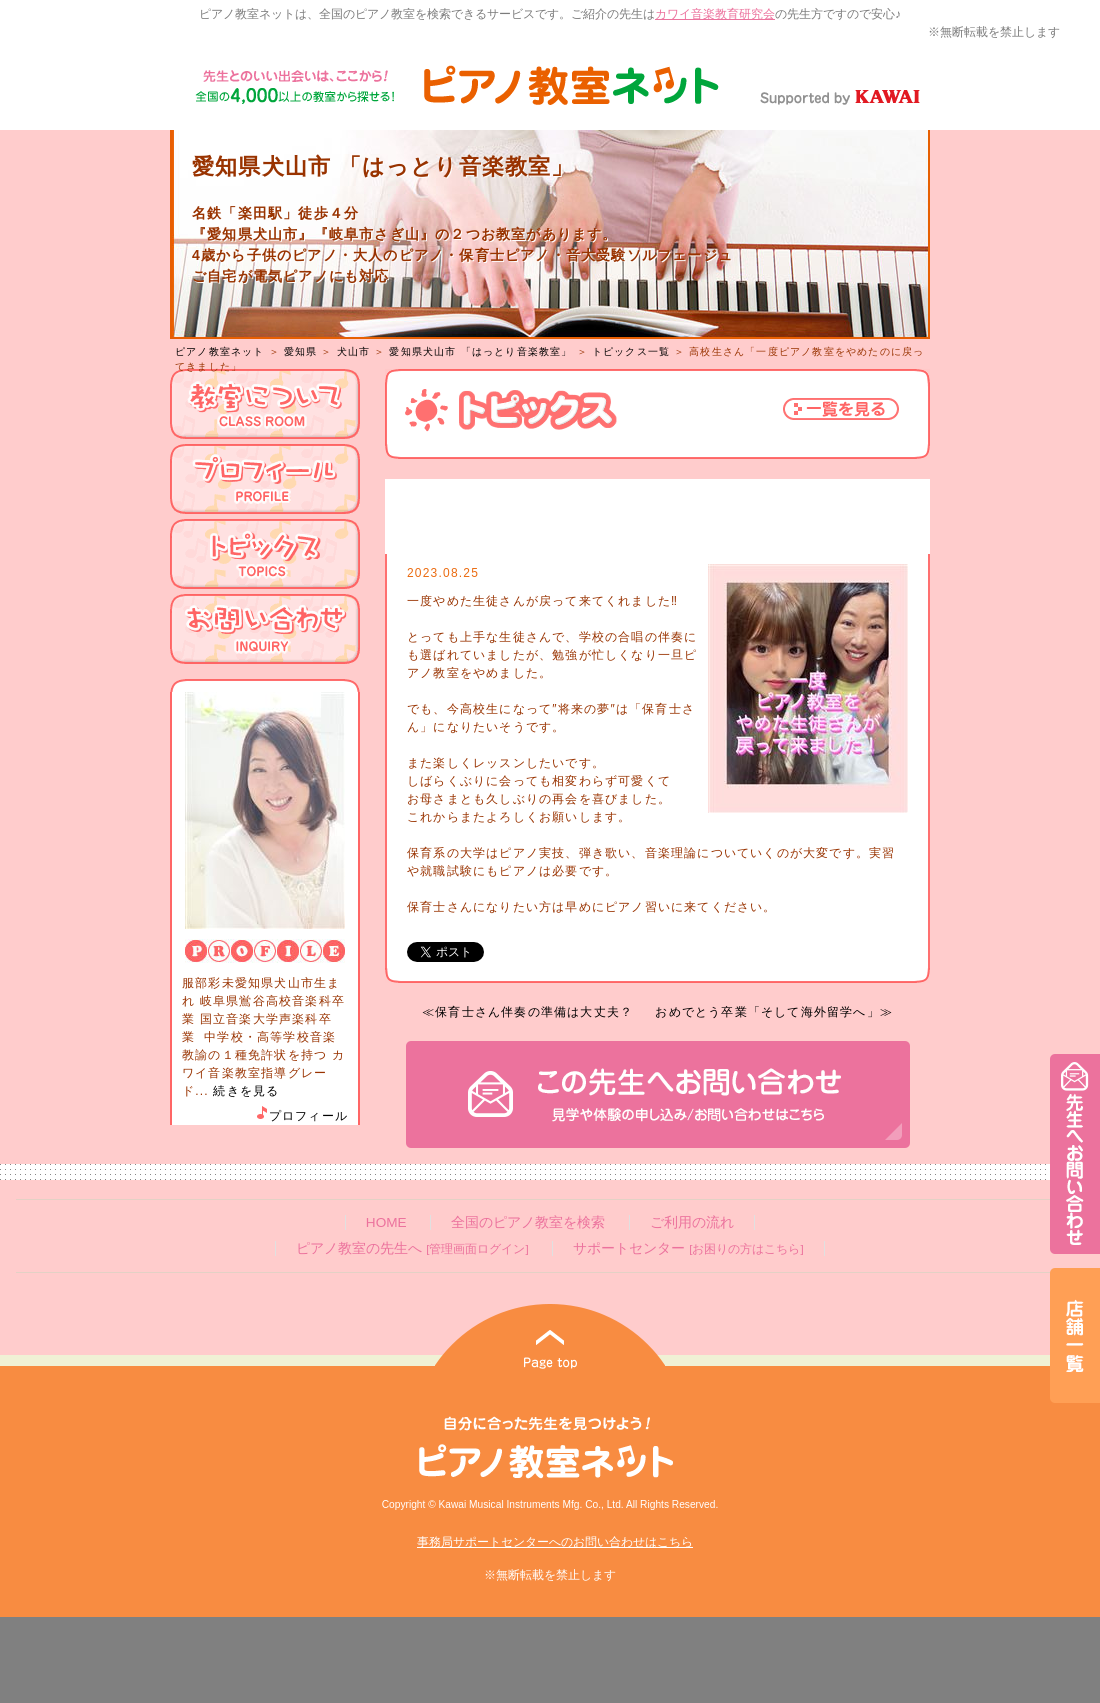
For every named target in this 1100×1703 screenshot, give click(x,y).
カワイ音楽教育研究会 (715, 14)
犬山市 (354, 351)
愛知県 (301, 351)
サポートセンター (688, 1248)
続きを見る (246, 1091)
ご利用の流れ (692, 1222)
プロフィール (301, 1116)
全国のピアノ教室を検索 (528, 1222)
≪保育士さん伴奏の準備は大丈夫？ (527, 1012)
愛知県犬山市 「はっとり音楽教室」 (480, 351)
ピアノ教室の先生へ (412, 1248)
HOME (386, 1222)
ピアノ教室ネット (220, 351)
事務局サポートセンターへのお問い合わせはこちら (555, 1542)
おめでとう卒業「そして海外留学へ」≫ (774, 1012)
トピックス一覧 (631, 351)
